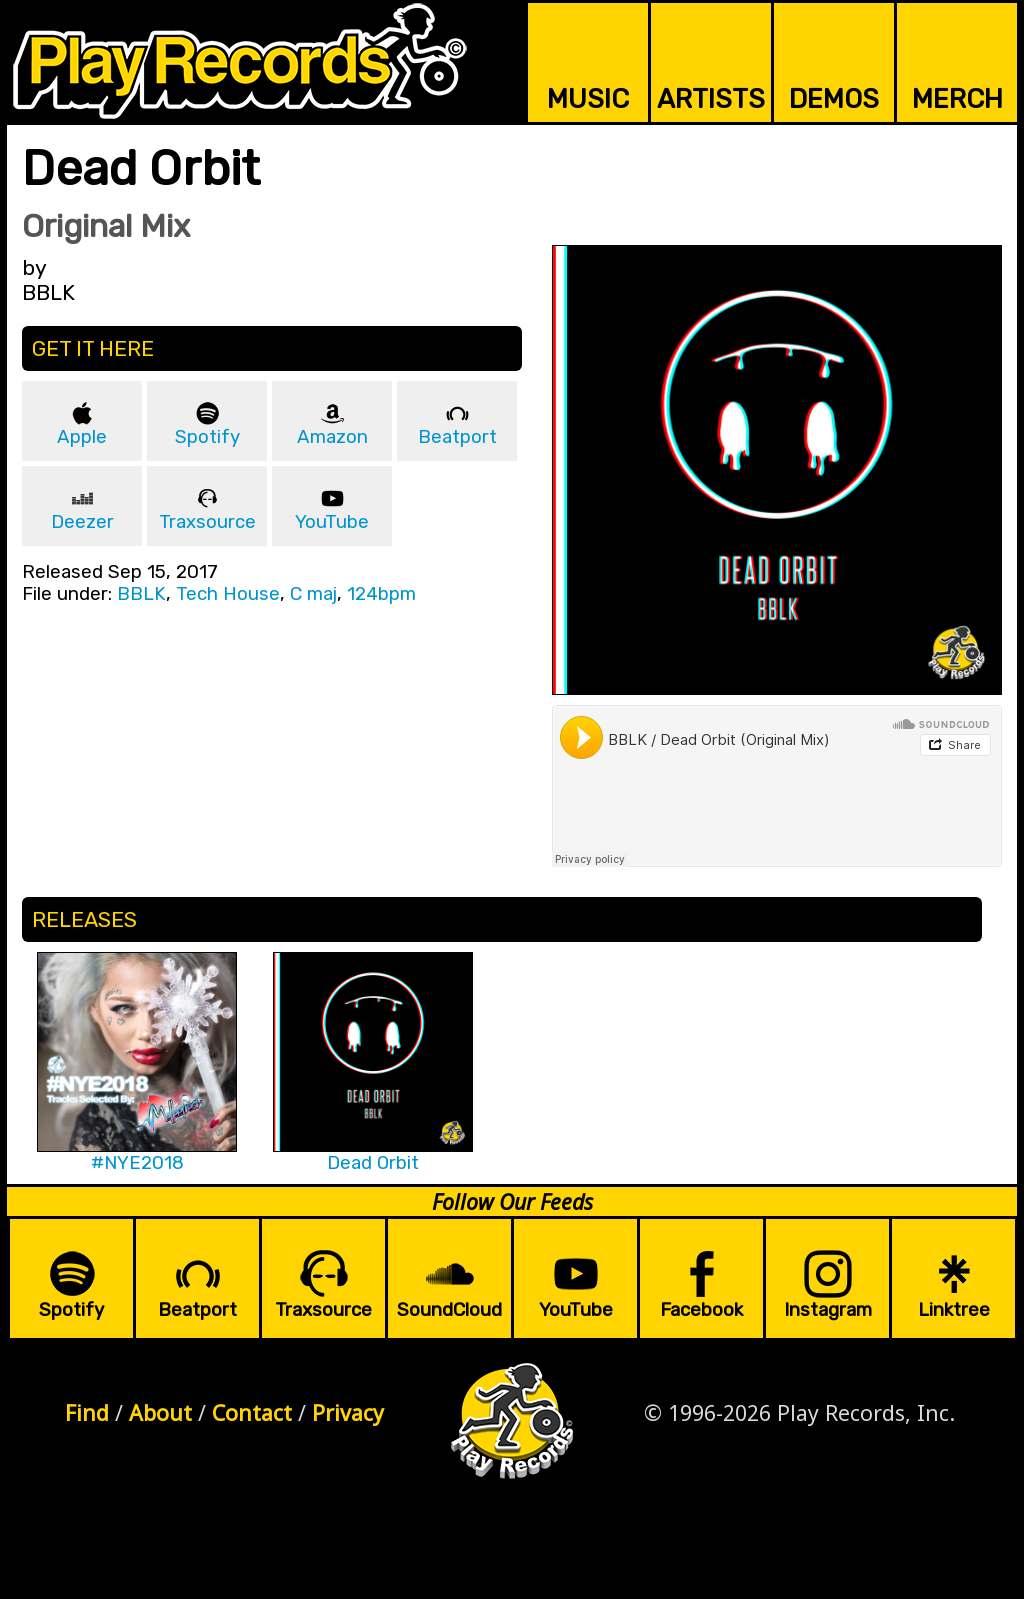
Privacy (348, 1412)
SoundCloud (449, 1310)
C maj (313, 594)
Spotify (207, 437)
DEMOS (834, 99)
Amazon (332, 437)
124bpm (381, 594)
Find (87, 1412)
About (160, 1412)
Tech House (228, 594)
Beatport (457, 437)
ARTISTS (711, 99)
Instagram (828, 1310)
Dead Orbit (373, 1163)
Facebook (701, 1310)
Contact (252, 1412)
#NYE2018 (137, 1163)
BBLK (141, 594)
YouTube (332, 522)
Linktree (954, 1310)
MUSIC (588, 99)
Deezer (82, 522)
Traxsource (207, 522)
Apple (82, 437)
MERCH (957, 99)
